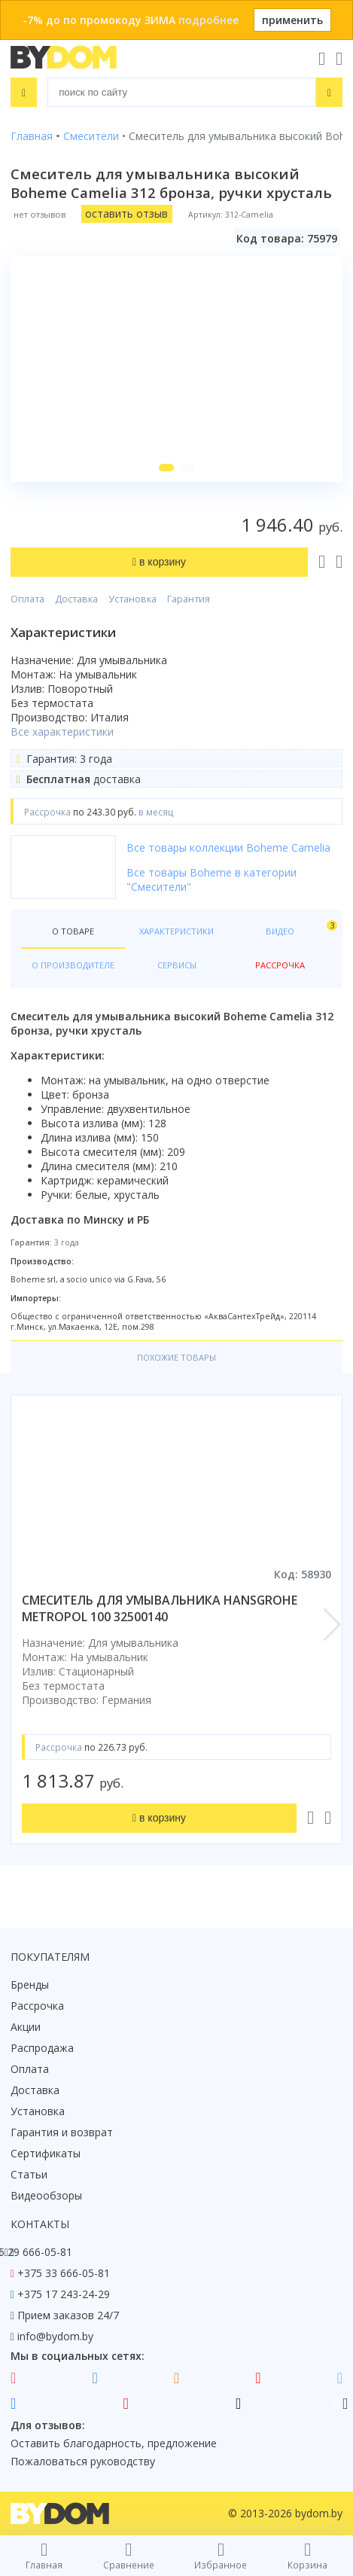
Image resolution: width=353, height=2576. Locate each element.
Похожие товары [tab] (176, 1357)
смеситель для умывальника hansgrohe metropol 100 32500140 (159, 1608)
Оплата (27, 599)
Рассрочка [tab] (280, 965)
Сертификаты (46, 2153)
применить (292, 20)
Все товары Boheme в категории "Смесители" (211, 879)
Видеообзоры (46, 2195)
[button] (166, 467)
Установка (132, 599)
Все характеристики (62, 731)
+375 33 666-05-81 (63, 2273)
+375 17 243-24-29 (63, 2294)
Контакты (40, 2224)
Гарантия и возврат (62, 2132)
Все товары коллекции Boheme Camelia (228, 847)
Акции (26, 2027)
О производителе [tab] (73, 965)
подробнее (208, 20)
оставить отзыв (126, 213)
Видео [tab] (299, 928)
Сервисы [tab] (176, 965)
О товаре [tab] (73, 931)
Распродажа (42, 2048)
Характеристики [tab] (176, 931)
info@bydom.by (55, 2336)
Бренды (30, 1984)
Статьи (29, 2174)
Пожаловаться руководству (83, 2461)
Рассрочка (37, 2005)
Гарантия (188, 599)
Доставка (76, 599)
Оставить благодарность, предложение (114, 2443)
